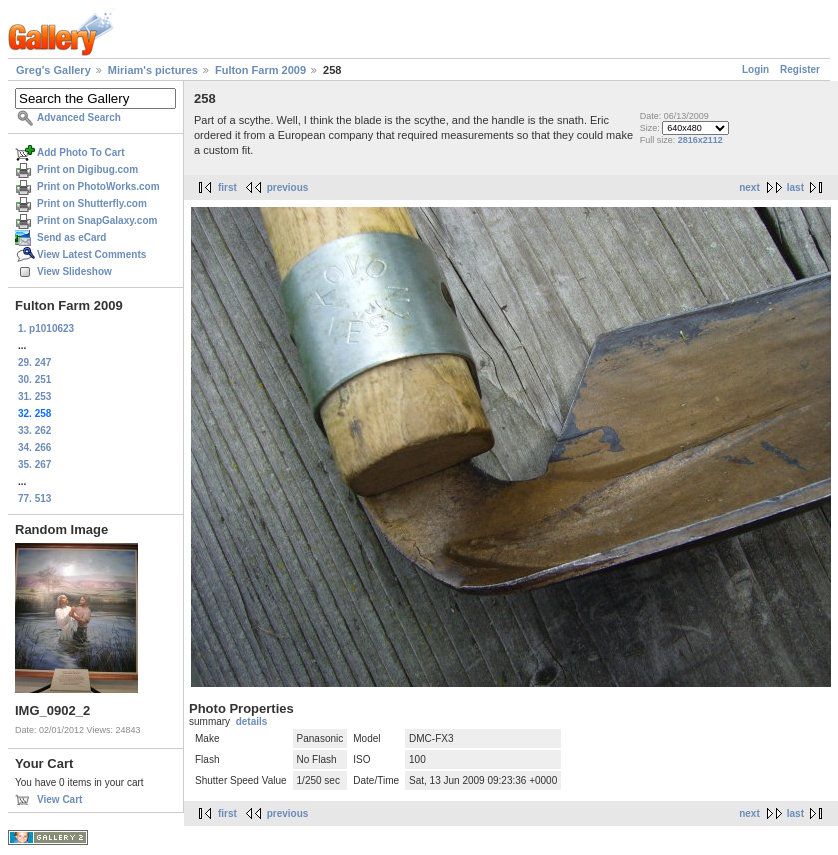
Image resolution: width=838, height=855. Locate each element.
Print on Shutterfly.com (92, 203)
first (227, 187)
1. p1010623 (46, 328)
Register (800, 69)
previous (288, 187)
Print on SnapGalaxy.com (97, 220)
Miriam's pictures (153, 70)
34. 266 (34, 447)
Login (755, 69)
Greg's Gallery (53, 70)
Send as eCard (71, 237)
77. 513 (34, 498)
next (749, 187)
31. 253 (34, 396)
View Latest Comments (91, 254)
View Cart (59, 799)
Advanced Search (79, 117)
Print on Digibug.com (87, 169)
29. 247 (34, 362)
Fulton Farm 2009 (260, 70)
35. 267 (34, 464)
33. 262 (34, 430)
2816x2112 (700, 140)
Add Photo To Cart (81, 152)
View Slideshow (74, 271)
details (252, 721)
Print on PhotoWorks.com (98, 186)
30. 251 (34, 379)
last (795, 187)
